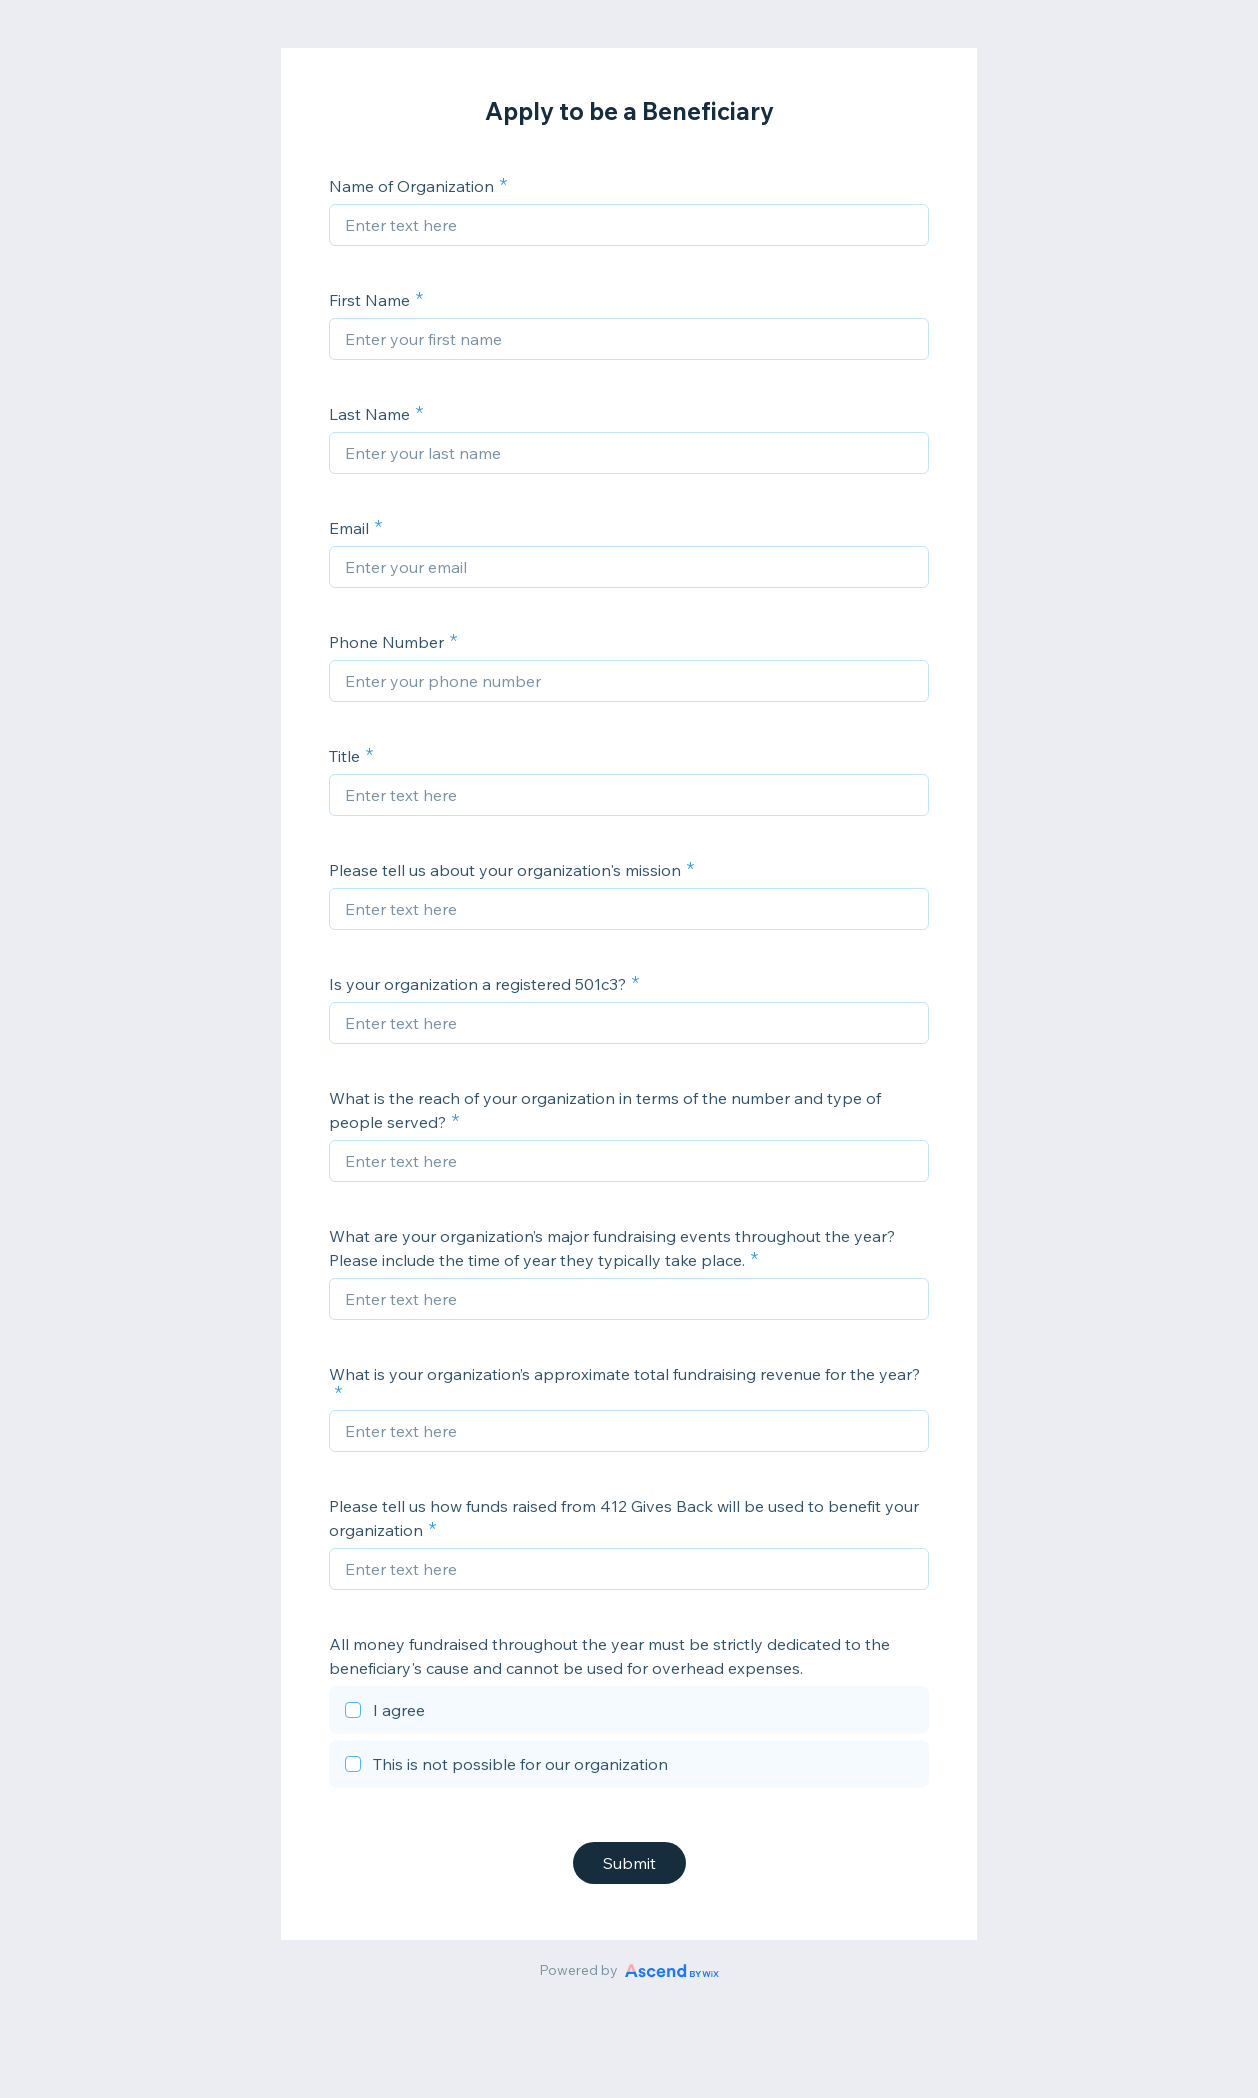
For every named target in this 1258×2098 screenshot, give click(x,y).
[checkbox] (629, 1713)
